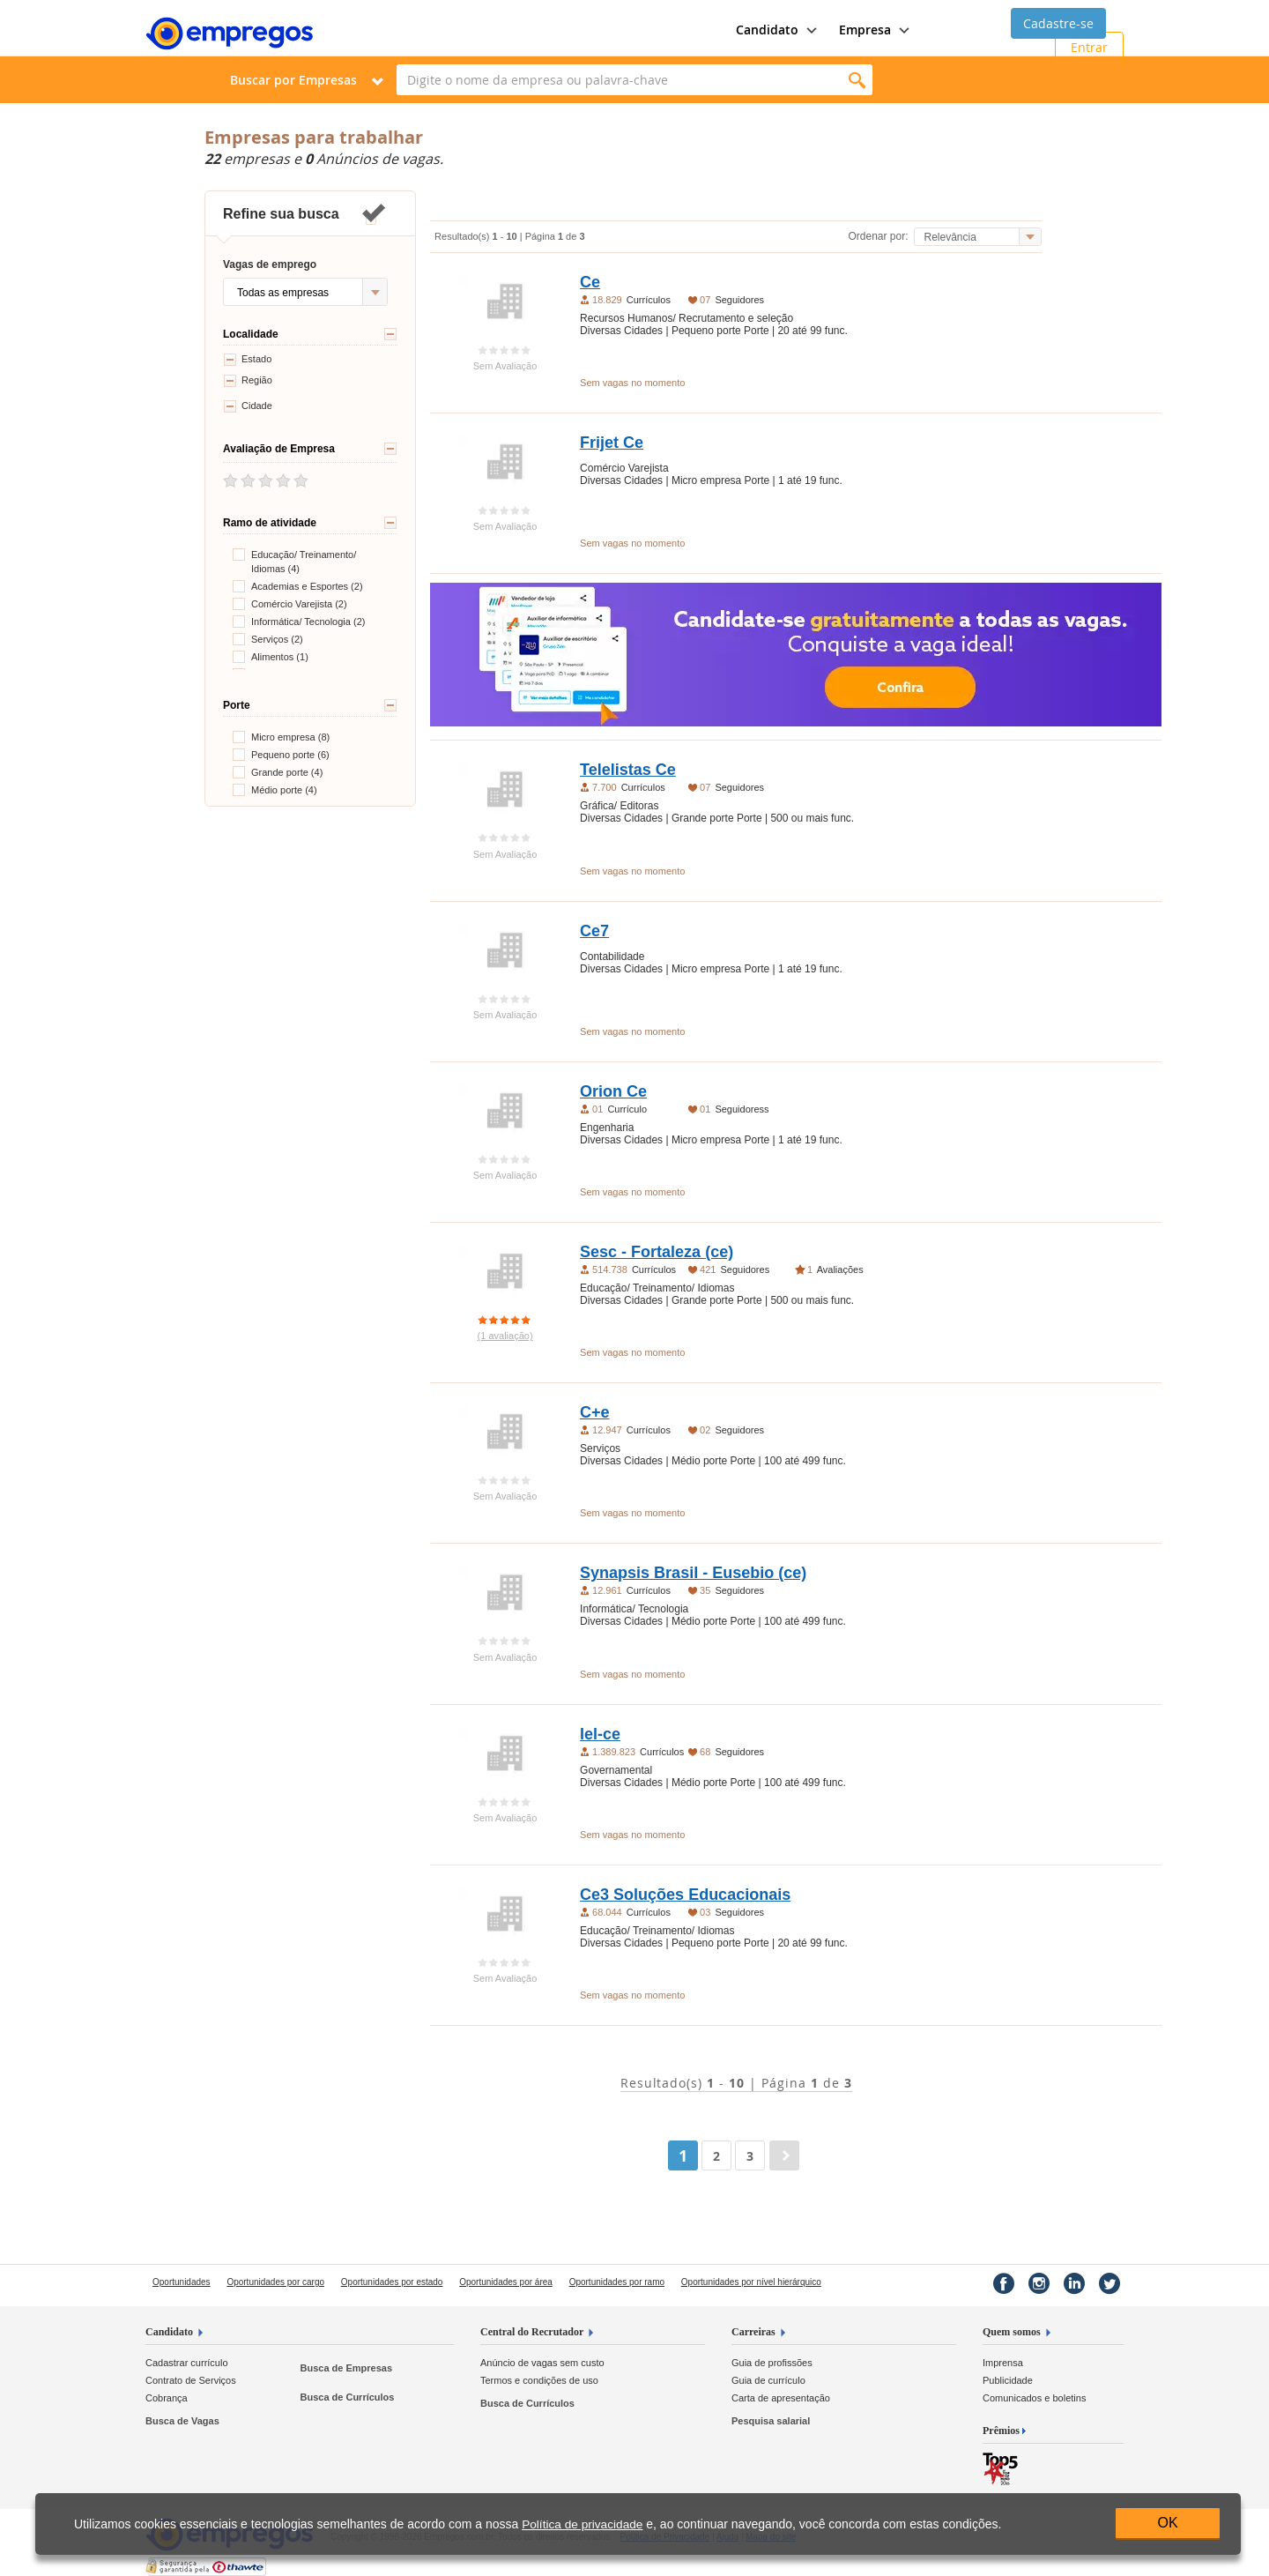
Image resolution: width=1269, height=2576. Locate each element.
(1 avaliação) (505, 1335)
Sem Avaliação (505, 366)
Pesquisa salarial (770, 2421)
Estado (247, 360)
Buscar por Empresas (293, 79)
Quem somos (1012, 2332)
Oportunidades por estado (392, 2282)
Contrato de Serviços (190, 2380)
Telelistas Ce (628, 769)
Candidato (169, 2332)
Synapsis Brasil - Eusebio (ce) (693, 1573)
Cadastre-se (1058, 23)
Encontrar (857, 79)
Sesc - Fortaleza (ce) (656, 1252)
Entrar (1089, 47)
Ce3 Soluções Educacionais (685, 1894)
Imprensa (1003, 2362)
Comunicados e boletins (1034, 2398)
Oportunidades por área (506, 2282)
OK (1167, 2522)
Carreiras (753, 2332)
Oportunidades (181, 2282)
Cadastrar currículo (186, 2362)
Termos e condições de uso (539, 2380)
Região (247, 381)
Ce (590, 282)
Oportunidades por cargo (275, 2282)
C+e (595, 1412)
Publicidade (1008, 2380)
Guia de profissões (772, 2362)
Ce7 (594, 931)
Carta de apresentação (780, 2398)
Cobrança (166, 2398)
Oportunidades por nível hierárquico (751, 2282)
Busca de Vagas (182, 2421)
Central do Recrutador (531, 2332)
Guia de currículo (768, 2380)
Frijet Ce (611, 442)
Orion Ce (613, 1091)
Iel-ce (600, 1734)
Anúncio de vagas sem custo (542, 2362)
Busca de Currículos (347, 2397)
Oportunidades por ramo (616, 2282)
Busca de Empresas (346, 2368)
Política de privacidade (582, 2524)
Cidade (247, 406)
